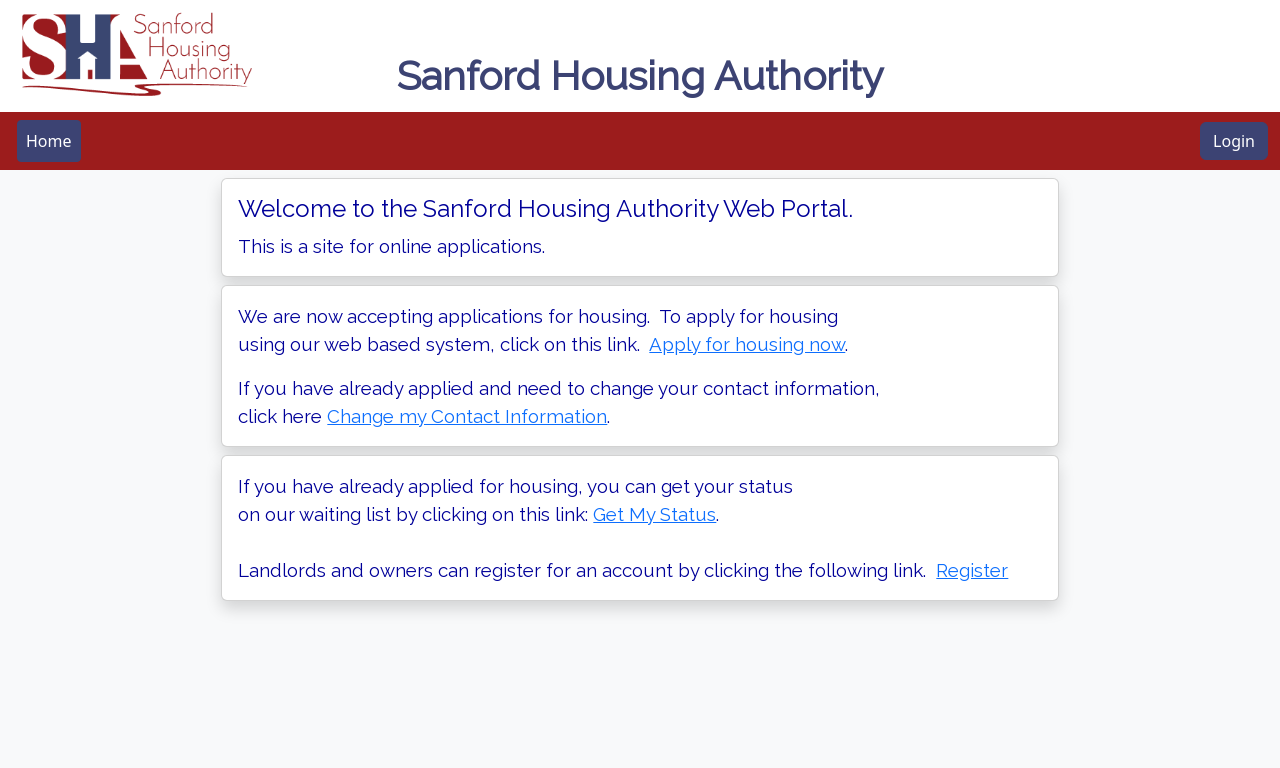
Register (972, 570)
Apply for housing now (747, 344)
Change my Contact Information (467, 416)
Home (49, 141)
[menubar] (49, 141)
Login (1234, 141)
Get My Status (654, 514)
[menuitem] (49, 141)
